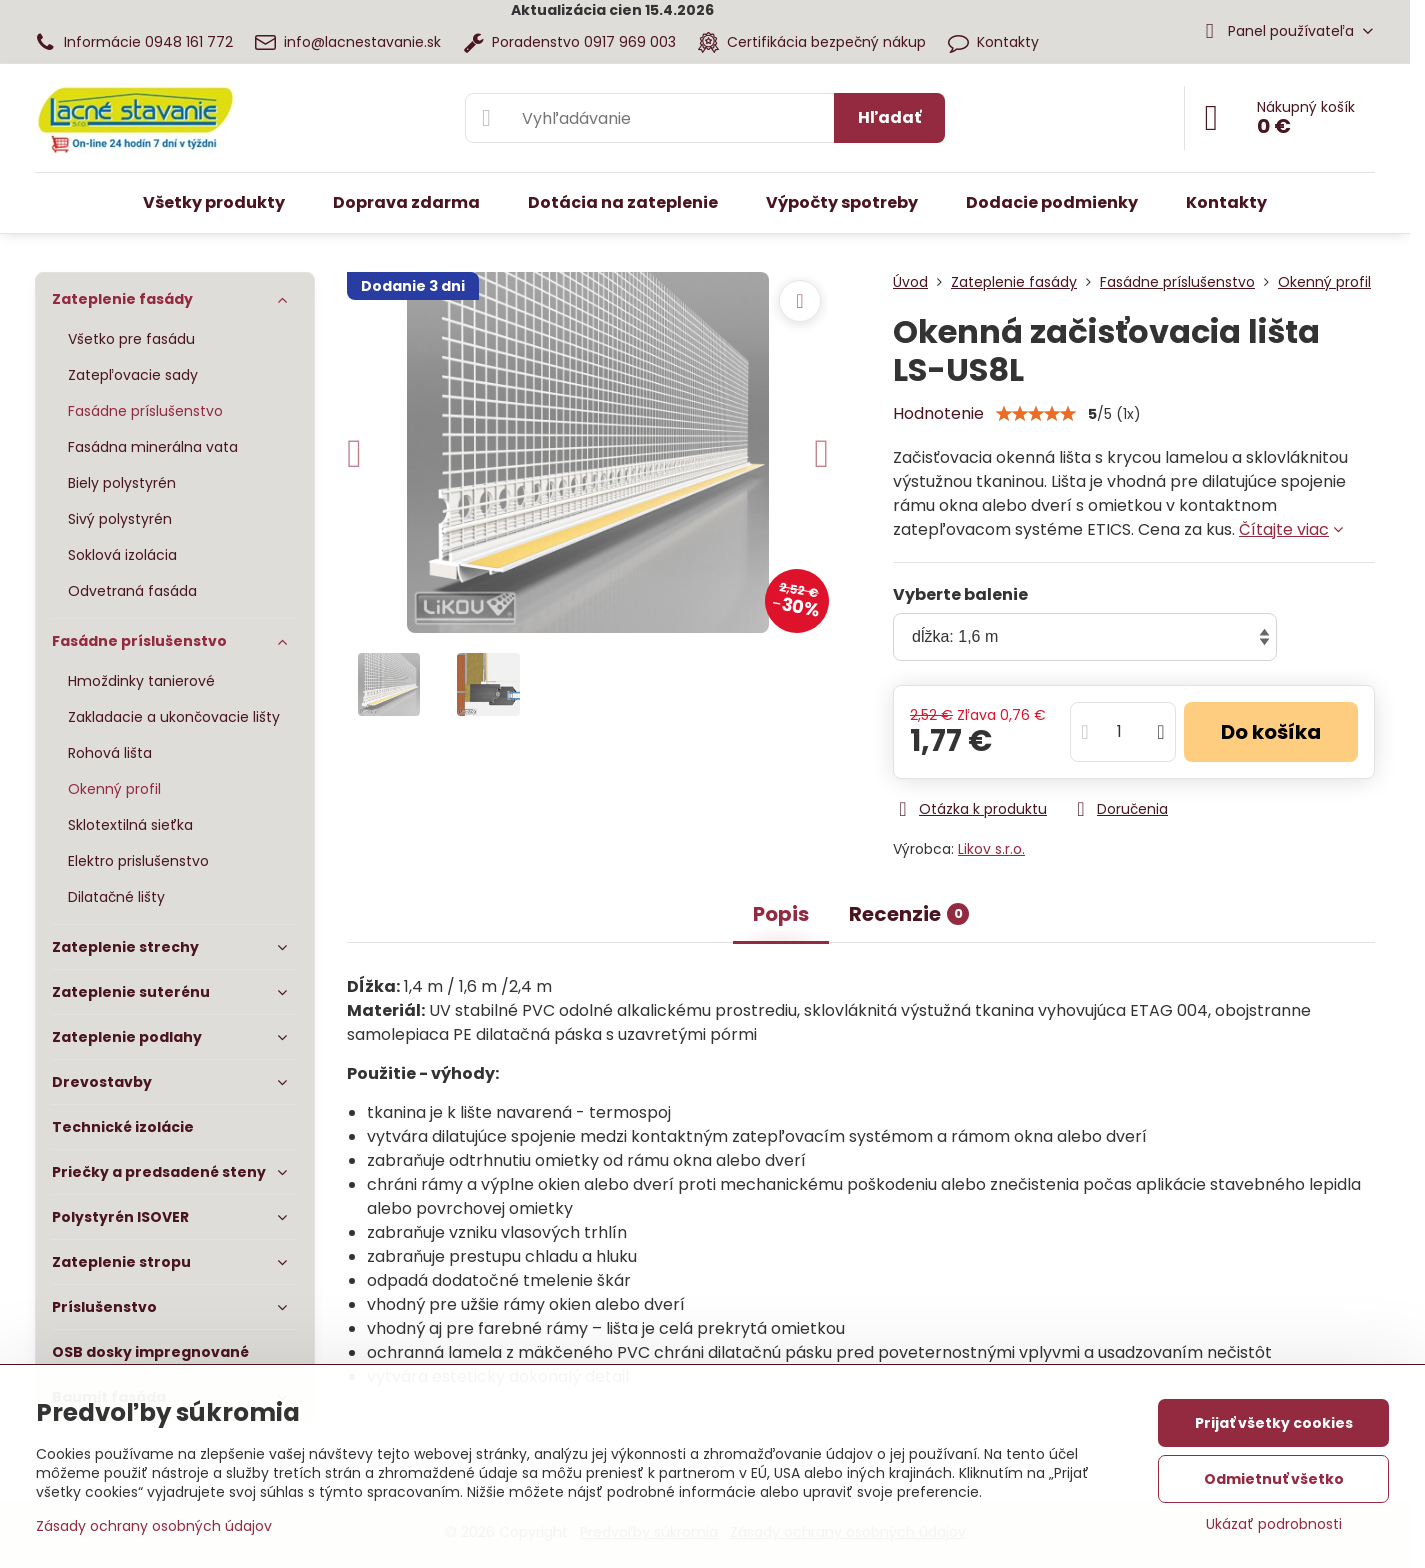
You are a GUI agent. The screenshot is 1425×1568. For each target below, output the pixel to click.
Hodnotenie (938, 413)
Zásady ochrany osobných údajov (154, 1526)
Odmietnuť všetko (1274, 1479)
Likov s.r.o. (991, 849)
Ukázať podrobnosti (1274, 1524)
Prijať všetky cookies (1274, 1423)
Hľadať (889, 117)
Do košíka (1271, 732)
